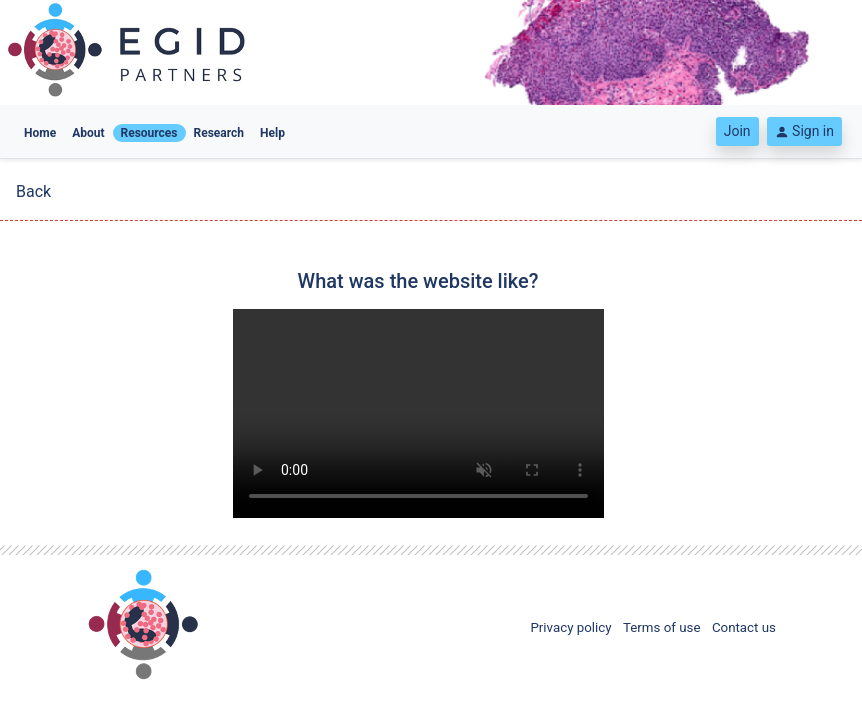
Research (219, 133)
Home (40, 133)
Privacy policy (570, 627)
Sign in (804, 131)
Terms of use (662, 627)
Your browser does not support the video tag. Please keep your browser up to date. (418, 413)
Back (33, 191)
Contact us (744, 627)
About (88, 133)
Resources (149, 133)
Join (737, 131)
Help (272, 133)
